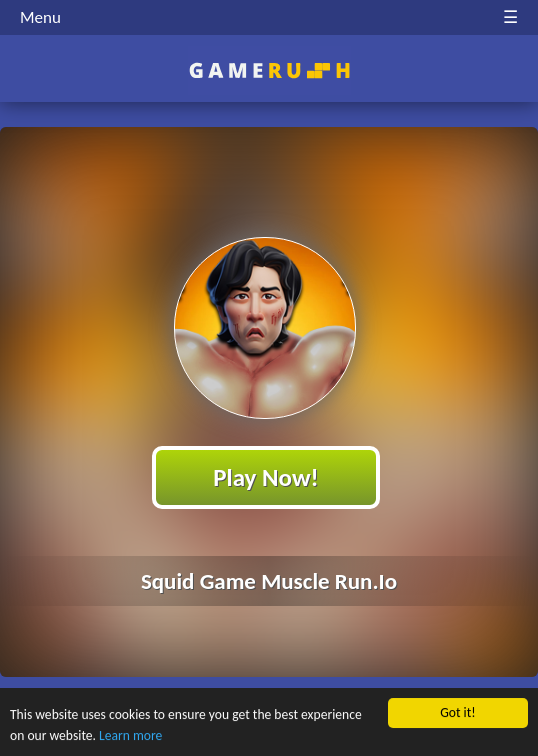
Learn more (130, 735)
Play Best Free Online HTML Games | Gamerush (269, 70)
